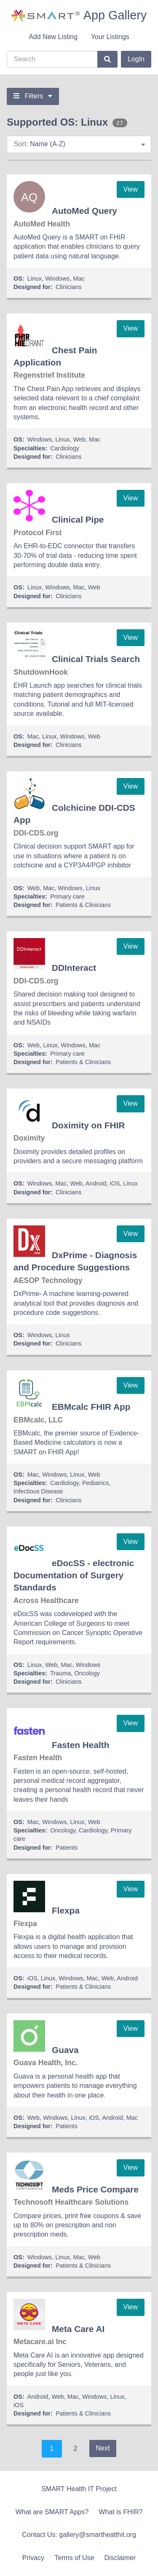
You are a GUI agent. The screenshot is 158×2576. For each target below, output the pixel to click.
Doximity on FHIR (88, 1125)
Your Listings (110, 36)
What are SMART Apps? (52, 2512)
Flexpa (66, 1910)
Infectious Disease (38, 1491)
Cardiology (64, 448)
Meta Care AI (78, 2329)
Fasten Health (80, 1745)
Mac (79, 278)
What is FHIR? (120, 2512)
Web (79, 439)
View (130, 189)
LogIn (136, 59)
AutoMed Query (84, 211)
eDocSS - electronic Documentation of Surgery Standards (73, 1575)
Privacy (33, 2557)
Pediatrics (95, 1483)
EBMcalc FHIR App (91, 1407)
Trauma (60, 1673)
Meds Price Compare (95, 2189)
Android (96, 1183)
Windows (57, 278)
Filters (32, 96)
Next (103, 2448)
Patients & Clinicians (83, 905)
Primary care (67, 896)
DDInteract (74, 968)
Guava (65, 2050)
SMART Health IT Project (79, 2488)
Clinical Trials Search (96, 659)
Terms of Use (74, 2557)
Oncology (87, 1673)
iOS (115, 1183)
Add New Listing (53, 36)
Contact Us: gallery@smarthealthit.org (79, 2534)
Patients (67, 1847)
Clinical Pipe (78, 519)
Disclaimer (120, 2557)
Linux (34, 278)
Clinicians (69, 287)
